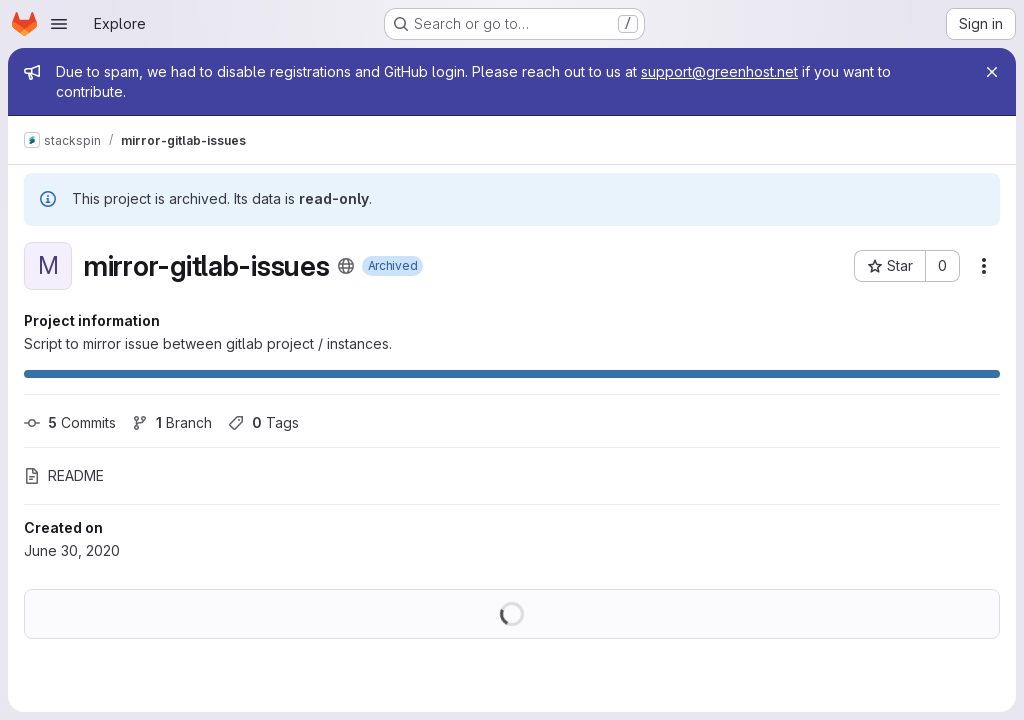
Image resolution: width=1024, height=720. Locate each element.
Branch (172, 422)
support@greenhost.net (719, 71)
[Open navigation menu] (59, 24)
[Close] (992, 72)
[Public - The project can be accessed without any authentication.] (346, 266)
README (64, 475)
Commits (70, 422)
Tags (263, 422)
